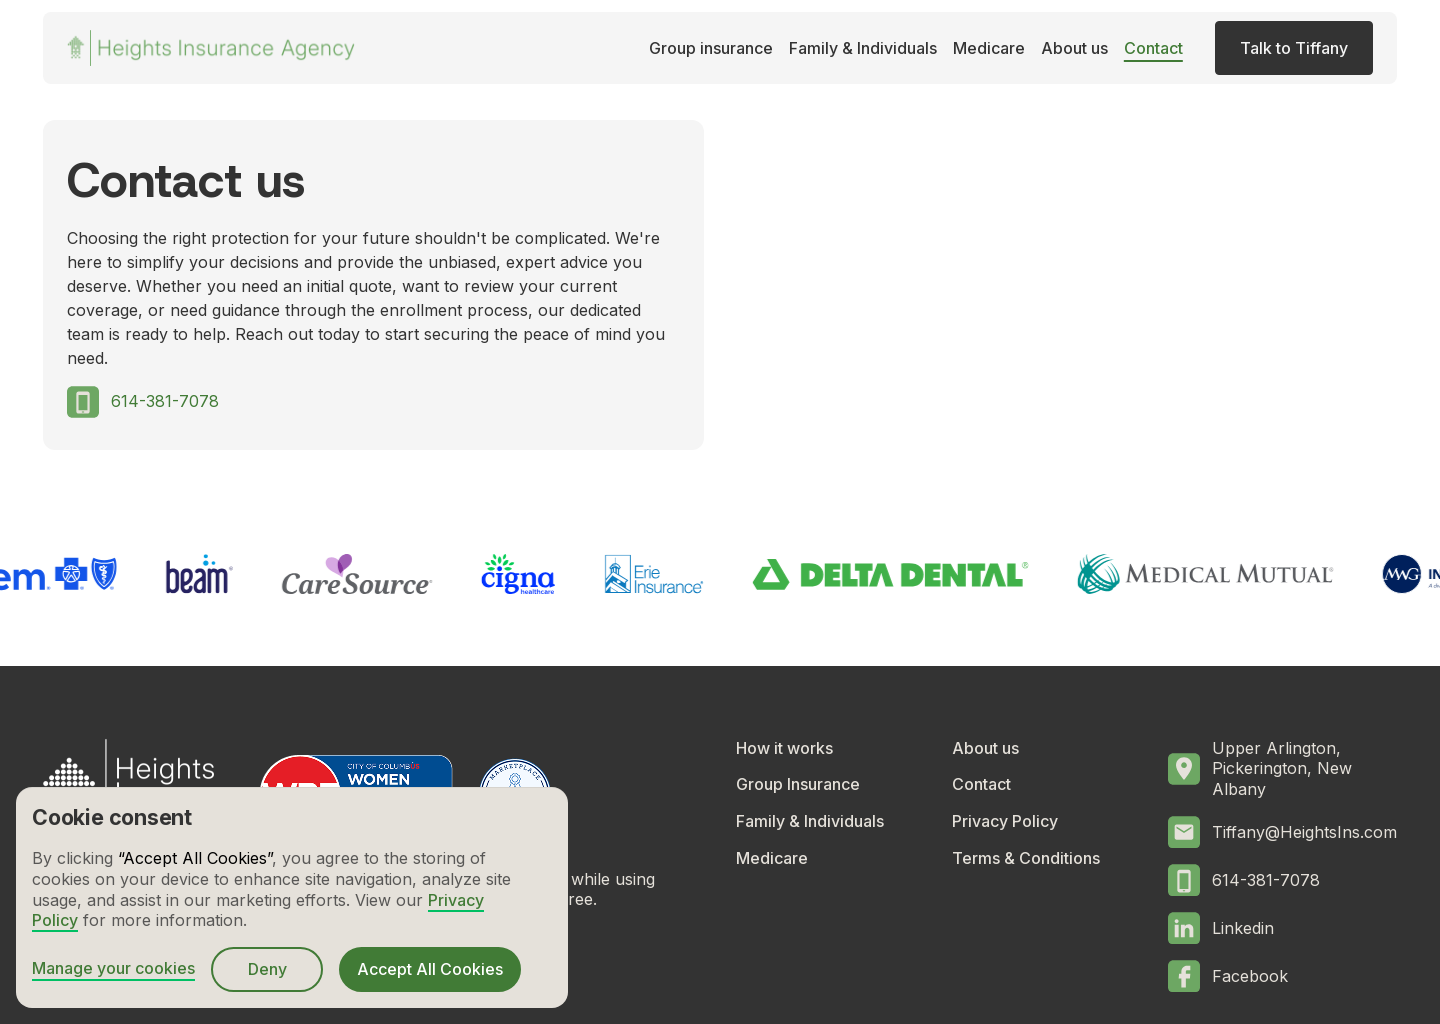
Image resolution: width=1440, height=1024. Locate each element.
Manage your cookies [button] (113, 968)
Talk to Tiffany (1294, 48)
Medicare (989, 48)
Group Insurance (798, 784)
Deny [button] (267, 969)
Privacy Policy (1005, 821)
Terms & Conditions (1026, 858)
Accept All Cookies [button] (430, 969)
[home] (211, 48)
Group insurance (711, 48)
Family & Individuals (863, 48)
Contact (1153, 48)
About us (1074, 48)
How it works (784, 748)
